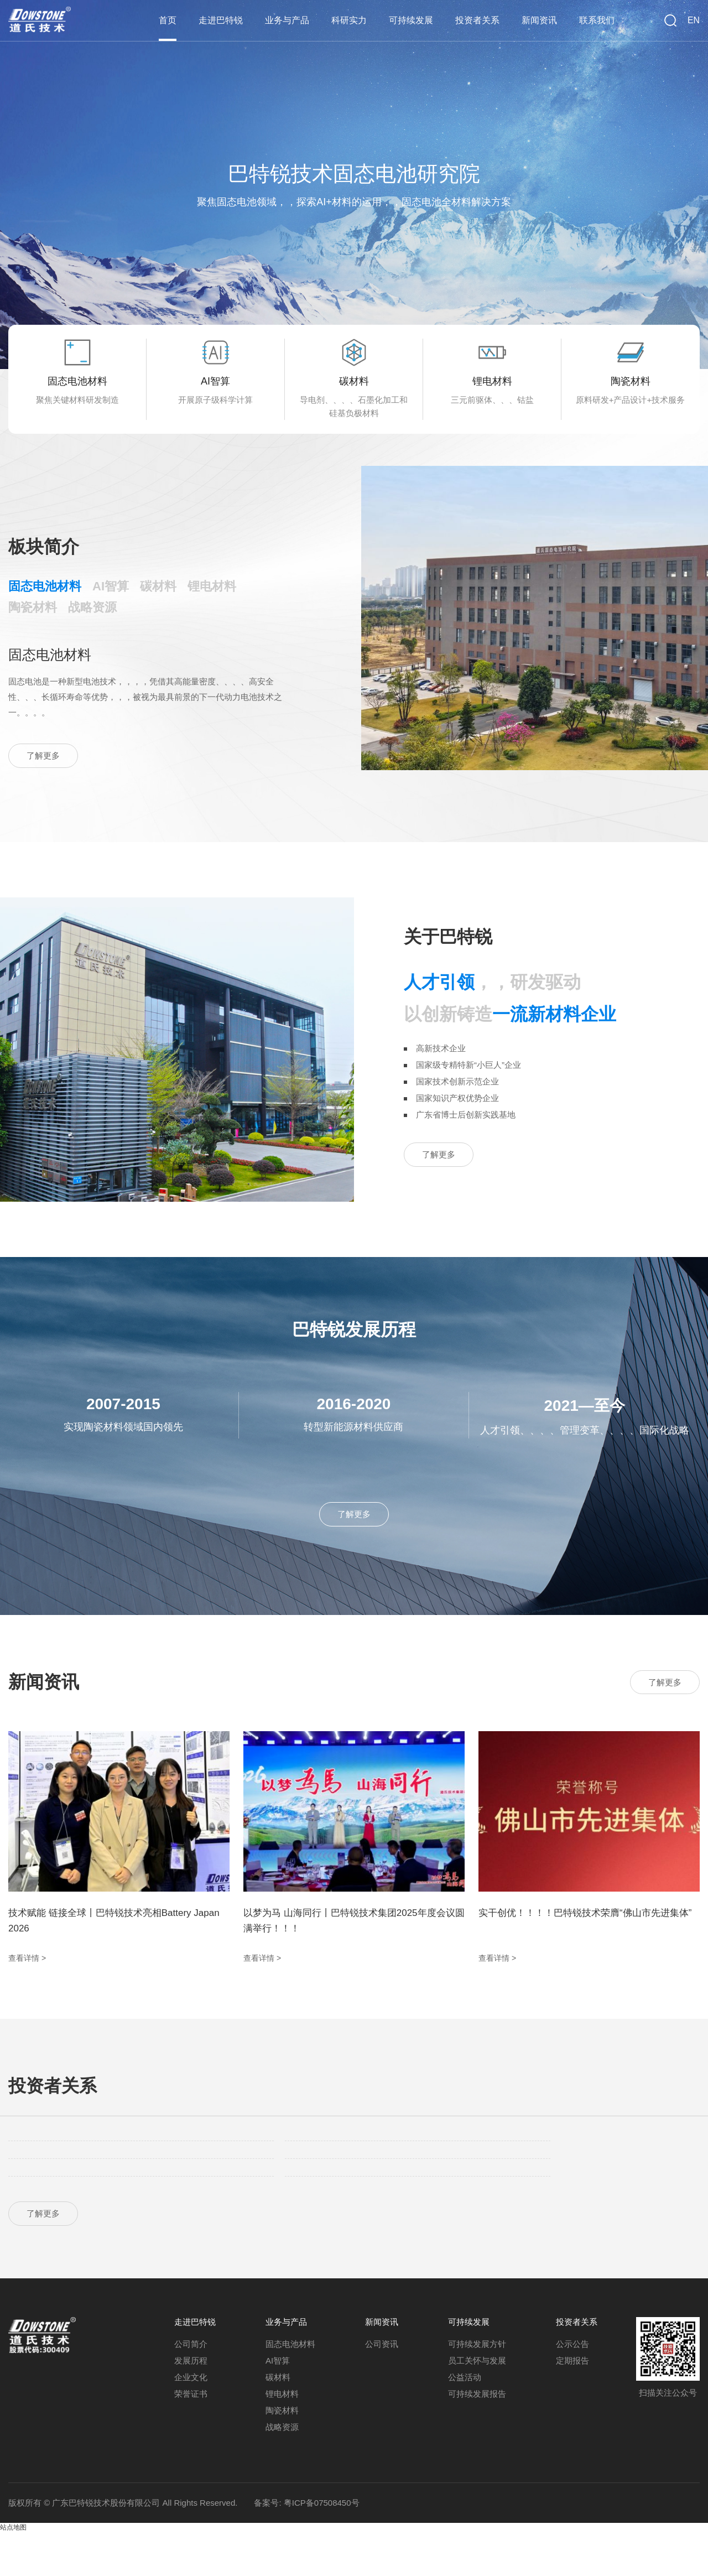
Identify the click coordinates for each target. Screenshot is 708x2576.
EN (694, 19)
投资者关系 (483, 19)
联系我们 (598, 19)
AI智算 (278, 2404)
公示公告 (572, 2387)
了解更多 (46, 779)
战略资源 (282, 2470)
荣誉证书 (190, 2437)
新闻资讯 (543, 19)
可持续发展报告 (477, 2437)
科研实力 (360, 19)
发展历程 (190, 2404)
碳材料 (278, 2421)
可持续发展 (420, 19)
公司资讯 (381, 2387)
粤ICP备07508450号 (322, 2546)
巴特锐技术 (41, 19)
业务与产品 (301, 19)
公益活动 (464, 2421)
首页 (186, 19)
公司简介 (190, 2387)
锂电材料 (282, 2437)
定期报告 (572, 2404)
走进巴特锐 (237, 19)
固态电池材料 (290, 2387)
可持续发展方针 (477, 2387)
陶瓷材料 (282, 2454)
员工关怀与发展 (477, 2404)
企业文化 (190, 2421)
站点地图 (13, 2571)
